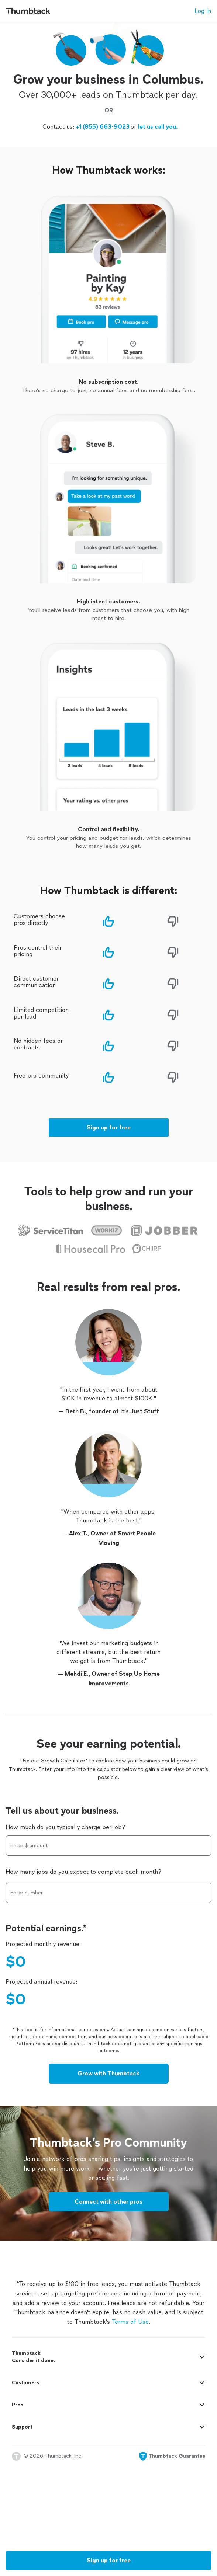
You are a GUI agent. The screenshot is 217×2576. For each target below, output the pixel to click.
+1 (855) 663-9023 (103, 197)
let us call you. (157, 197)
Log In (202, 10)
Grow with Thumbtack (109, 2135)
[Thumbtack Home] (28, 11)
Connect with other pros (108, 2263)
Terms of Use (130, 2384)
